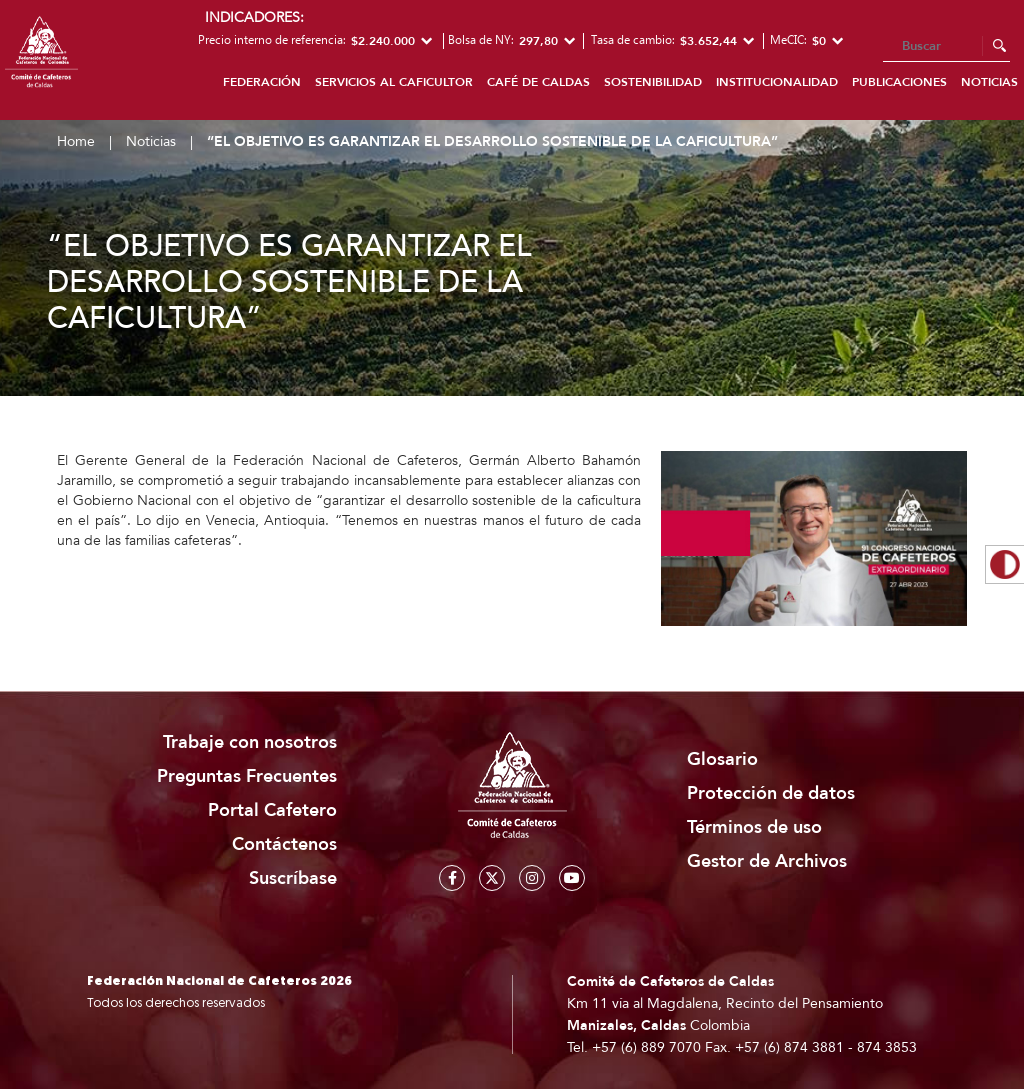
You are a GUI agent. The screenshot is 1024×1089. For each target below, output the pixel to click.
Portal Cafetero (272, 810)
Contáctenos (284, 844)
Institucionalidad (777, 82)
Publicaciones (899, 82)
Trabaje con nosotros (250, 742)
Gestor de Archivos (767, 861)
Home (76, 141)
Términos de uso (754, 827)
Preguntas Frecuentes (247, 776)
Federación (262, 82)
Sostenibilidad (653, 82)
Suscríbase (293, 878)
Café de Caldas (538, 82)
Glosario (722, 759)
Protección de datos (771, 793)
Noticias (151, 141)
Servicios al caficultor (394, 82)
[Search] (946, 47)
